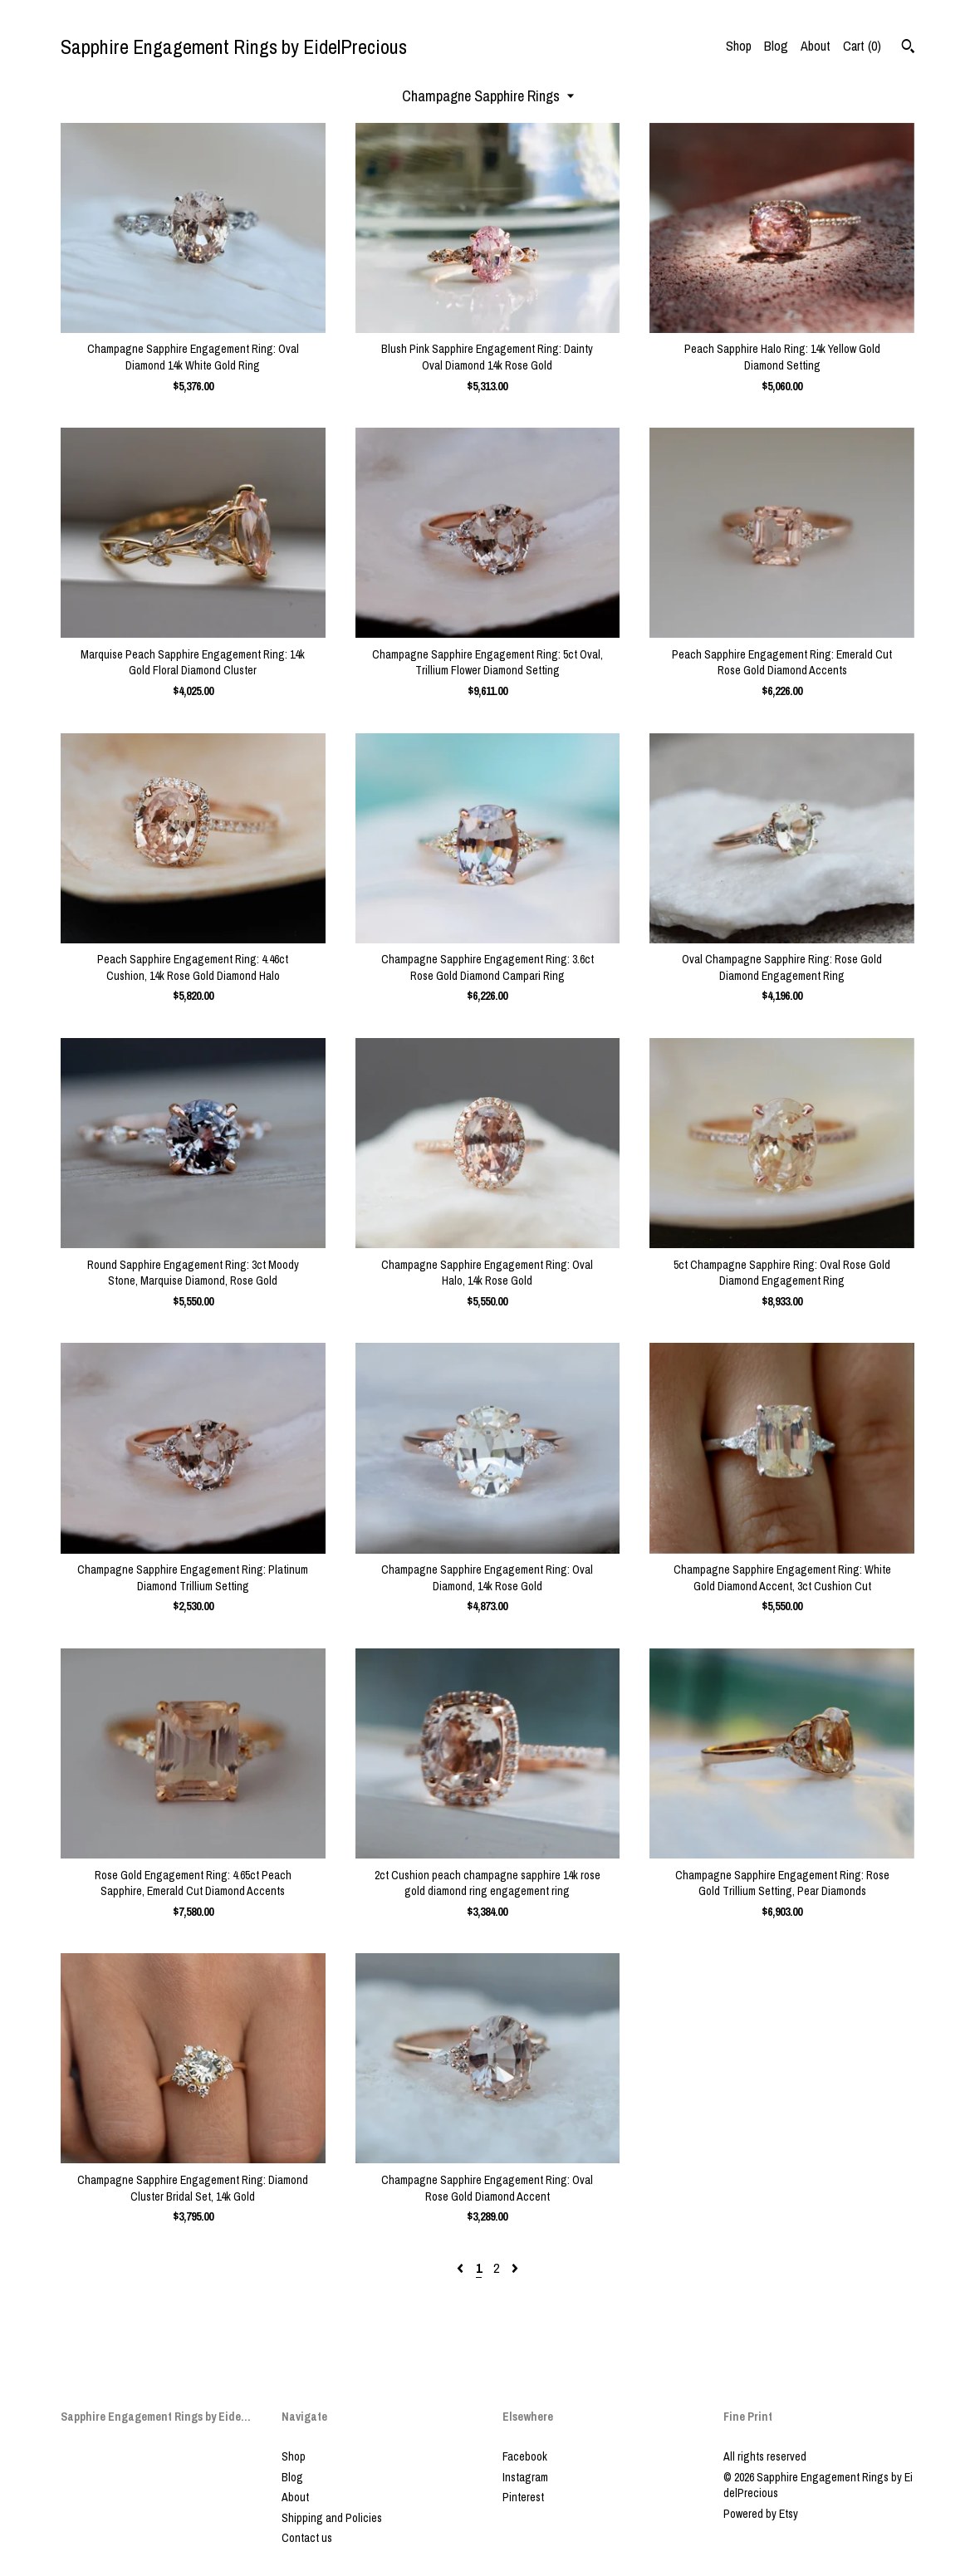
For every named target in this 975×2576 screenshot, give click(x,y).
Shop (739, 46)
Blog (776, 46)
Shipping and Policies (332, 2517)
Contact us (307, 2537)
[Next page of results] (515, 2268)
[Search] (908, 48)
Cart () (862, 46)
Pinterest (523, 2497)
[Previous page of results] (462, 2268)
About (815, 46)
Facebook (524, 2456)
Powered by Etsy (760, 2513)
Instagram (525, 2477)
